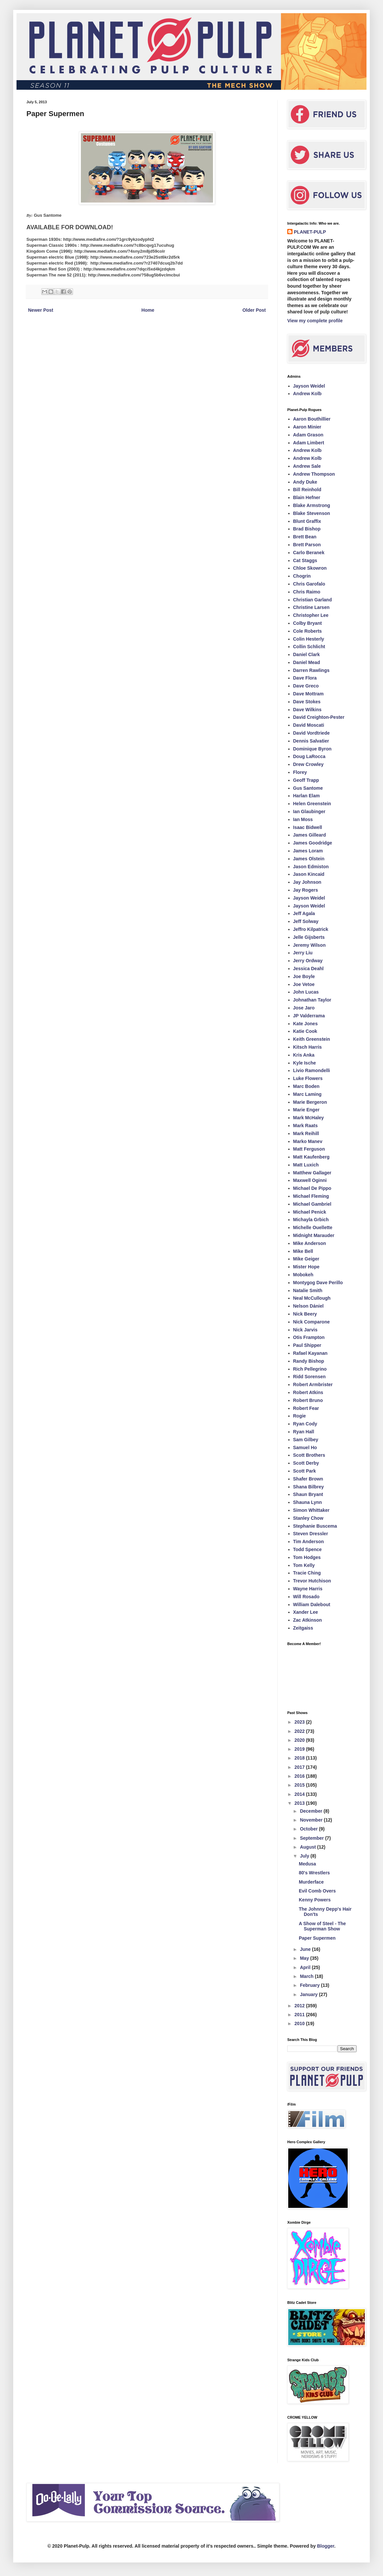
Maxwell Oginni (310, 1180)
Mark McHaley (308, 1117)
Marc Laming (307, 1094)
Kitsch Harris (307, 1047)
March (307, 1976)
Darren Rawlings (311, 670)
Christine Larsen (311, 607)
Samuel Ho (305, 1447)
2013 (300, 1803)
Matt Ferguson (309, 1149)
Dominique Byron (312, 748)
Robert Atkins (308, 1392)
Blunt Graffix (307, 521)
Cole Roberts (307, 631)
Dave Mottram (308, 693)
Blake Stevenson (311, 513)
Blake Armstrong (311, 505)
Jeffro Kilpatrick (311, 929)
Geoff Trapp (306, 780)
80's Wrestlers (314, 1872)
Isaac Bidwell (307, 827)
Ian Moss (303, 819)
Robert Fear (306, 1408)
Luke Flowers (308, 1078)
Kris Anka (304, 1055)
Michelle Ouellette (312, 1227)
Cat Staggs (305, 560)
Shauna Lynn (307, 1502)
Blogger (325, 2546)
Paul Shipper (307, 1345)
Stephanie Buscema (315, 1526)
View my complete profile (315, 320)
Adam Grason (308, 434)
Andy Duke (305, 482)
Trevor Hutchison (312, 1580)
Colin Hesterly (308, 639)
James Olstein (309, 858)
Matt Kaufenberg (311, 1157)
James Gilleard (309, 835)
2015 (300, 1785)
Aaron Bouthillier (312, 419)
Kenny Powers (315, 1899)
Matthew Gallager (312, 1172)
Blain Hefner (306, 497)
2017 (300, 1767)
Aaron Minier (307, 426)
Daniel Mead (306, 662)
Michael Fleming (311, 1196)
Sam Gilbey (305, 1439)
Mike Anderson (309, 1243)
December (312, 1811)
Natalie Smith (308, 1290)
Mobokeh (303, 1274)
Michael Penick (309, 1212)
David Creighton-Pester (319, 717)
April (306, 1967)
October (309, 1828)
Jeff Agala (304, 913)
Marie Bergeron (310, 1102)
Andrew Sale (307, 466)
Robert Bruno (308, 1400)
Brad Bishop (307, 528)
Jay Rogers (305, 890)
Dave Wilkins (307, 709)
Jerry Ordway (308, 960)
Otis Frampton (309, 1337)
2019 (300, 1749)
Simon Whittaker (311, 1510)
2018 (300, 1758)
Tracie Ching (307, 1572)
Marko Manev (308, 1141)
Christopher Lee (311, 615)
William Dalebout (312, 1604)
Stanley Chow (308, 1518)
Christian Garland (312, 599)
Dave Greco (306, 685)
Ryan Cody (305, 1423)
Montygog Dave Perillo (318, 1282)
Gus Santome (308, 788)
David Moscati (308, 725)
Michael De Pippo (312, 1188)
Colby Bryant (307, 623)
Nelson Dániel (308, 1306)
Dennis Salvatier (311, 741)
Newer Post (40, 310)
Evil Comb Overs (317, 1890)
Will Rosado (306, 1596)
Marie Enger (306, 1109)
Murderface (311, 1882)
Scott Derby (306, 1463)
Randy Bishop (308, 1361)
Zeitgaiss (303, 1628)
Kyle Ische (304, 1062)
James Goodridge (312, 842)
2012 (300, 2005)
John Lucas (306, 992)
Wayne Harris (308, 1588)
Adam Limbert (308, 442)
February (310, 1985)
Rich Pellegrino (310, 1369)
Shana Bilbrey (308, 1486)
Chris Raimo (306, 591)
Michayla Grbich (311, 1219)
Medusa (307, 1863)
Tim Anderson (308, 1541)
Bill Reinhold (307, 489)
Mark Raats (305, 1125)
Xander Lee (305, 1612)
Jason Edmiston (311, 866)
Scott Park (304, 1471)
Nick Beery (305, 1314)
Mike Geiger (306, 1258)
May (305, 1958)
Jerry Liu (303, 952)
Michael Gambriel (312, 1204)
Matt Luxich (306, 1164)
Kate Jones (305, 1023)
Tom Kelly (304, 1565)
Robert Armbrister (313, 1384)
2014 (300, 1794)
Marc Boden (306, 1086)
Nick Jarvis (305, 1329)
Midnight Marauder (313, 1235)
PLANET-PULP (310, 232)
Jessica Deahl (308, 968)
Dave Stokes (307, 701)
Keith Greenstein (311, 1039)
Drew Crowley (308, 764)
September (312, 1838)
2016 (300, 1776)
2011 (300, 2014)
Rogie (299, 1415)
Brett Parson (307, 544)
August (308, 1847)
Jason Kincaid (309, 874)
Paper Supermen (317, 1938)
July (305, 1856)
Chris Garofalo (309, 584)
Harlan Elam (306, 795)
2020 (300, 1740)
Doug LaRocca (309, 756)
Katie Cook (305, 1031)
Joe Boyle (304, 976)
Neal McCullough (312, 1298)
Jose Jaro (304, 1007)
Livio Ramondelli (311, 1070)
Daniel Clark (306, 654)
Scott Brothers (309, 1455)
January (309, 1994)
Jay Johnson (307, 882)
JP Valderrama (309, 1015)
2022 (300, 1731)
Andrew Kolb (307, 393)
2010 (300, 2023)
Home (147, 310)
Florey (300, 772)
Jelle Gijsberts (309, 937)
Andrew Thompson (314, 474)
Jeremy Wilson (309, 945)
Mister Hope (306, 1266)
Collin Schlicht (309, 646)
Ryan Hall (303, 1431)
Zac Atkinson (307, 1620)
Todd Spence (307, 1549)
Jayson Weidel (309, 386)
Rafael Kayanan (310, 1353)
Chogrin (302, 576)
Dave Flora (305, 678)
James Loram (308, 850)
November (312, 1820)
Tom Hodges (307, 1557)
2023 (300, 1722)
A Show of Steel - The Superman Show (322, 1926)
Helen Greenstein (312, 803)
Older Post (254, 310)
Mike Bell (303, 1251)
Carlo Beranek (309, 552)
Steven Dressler (310, 1533)
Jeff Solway (306, 921)
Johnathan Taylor (312, 999)
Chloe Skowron (310, 568)
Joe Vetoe (304, 984)
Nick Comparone (311, 1321)
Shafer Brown (308, 1478)
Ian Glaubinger (309, 811)
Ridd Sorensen (309, 1376)
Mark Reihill (306, 1133)
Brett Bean (305, 536)
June (306, 1949)
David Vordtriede (311, 733)
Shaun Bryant (308, 1494)
